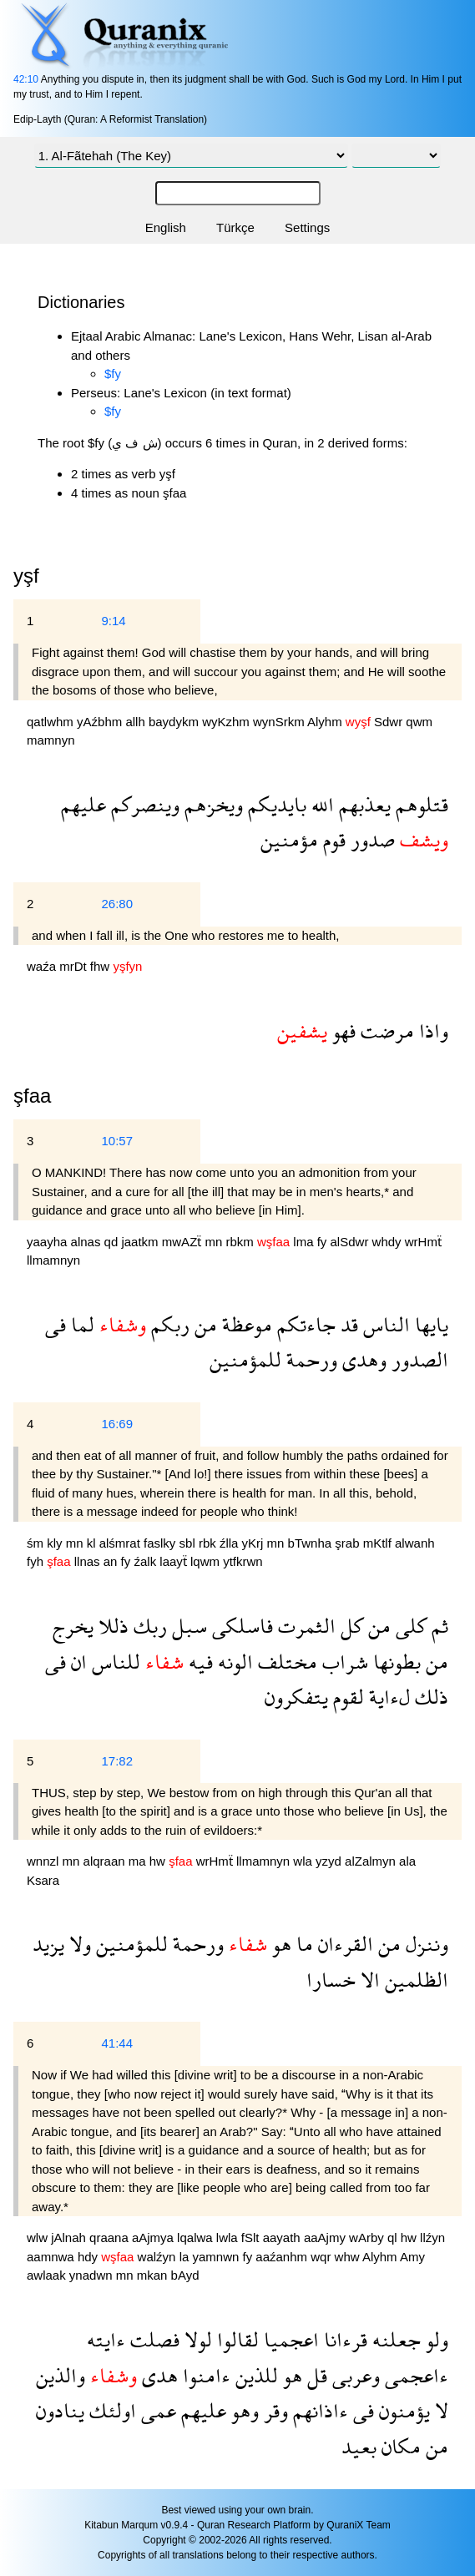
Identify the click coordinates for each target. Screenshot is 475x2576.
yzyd (330, 1861)
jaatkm (141, 1242)
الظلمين (414, 1979)
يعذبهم (362, 804)
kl (93, 1543)
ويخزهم (211, 804)
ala (407, 1861)
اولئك (110, 2410)
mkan (154, 2275)
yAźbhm (101, 722)
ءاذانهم (318, 2410)
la (186, 2257)
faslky (161, 1543)
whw (348, 2257)
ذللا (111, 1625)
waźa (43, 966)
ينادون (60, 2410)
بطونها (394, 1661)
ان (76, 1661)
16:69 (117, 1424)
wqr (322, 2257)
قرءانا (343, 2339)
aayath (283, 2237)
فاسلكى (240, 1625)
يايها (429, 1324)
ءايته (106, 2339)
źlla (231, 1543)
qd (113, 1242)
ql (394, 2237)
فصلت (152, 2339)
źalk (146, 1561)
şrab (348, 1543)
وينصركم (142, 804)
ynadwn (92, 2275)
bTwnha (312, 1543)
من (203, 1324)
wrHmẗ (423, 1242)
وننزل (424, 1943)
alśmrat (121, 1543)
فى (55, 1324)
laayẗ (174, 1561)
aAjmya (154, 2237)
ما (302, 1943)
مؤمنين (289, 839)
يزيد (48, 1943)
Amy (412, 2257)
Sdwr (390, 722)
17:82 (117, 1761)
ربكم (167, 1324)
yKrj (254, 1543)
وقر (273, 2410)
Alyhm (326, 722)
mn (215, 1242)
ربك (148, 1625)
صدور (370, 839)
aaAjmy (326, 2237)
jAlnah (70, 2237)
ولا (77, 1943)
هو (279, 1943)
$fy (112, 373)
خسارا (331, 1979)
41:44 (117, 2043)
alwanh (415, 1543)
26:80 (117, 904)
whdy (388, 1242)
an (112, 1561)
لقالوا (235, 2339)
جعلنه (394, 2339)
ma (139, 1861)
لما (80, 1324)
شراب (342, 1661)
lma (304, 1242)
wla (304, 1861)
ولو (434, 2339)
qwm (419, 722)
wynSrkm (280, 722)
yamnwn (217, 2257)
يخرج (73, 1625)
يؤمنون (402, 2410)
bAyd (185, 2275)
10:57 (117, 1141)
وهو (242, 2410)
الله (320, 804)
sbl (189, 1543)
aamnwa (52, 2257)
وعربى (353, 2375)
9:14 (113, 621)
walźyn (158, 2257)
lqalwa (196, 2237)
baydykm (175, 722)
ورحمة (309, 1359)
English (165, 227)
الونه (233, 1661)
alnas (87, 1242)
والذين (60, 2375)
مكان (398, 2446)
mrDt (74, 966)
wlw (39, 2237)
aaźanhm (283, 2257)
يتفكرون (296, 1696)
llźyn (432, 2237)
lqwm (206, 1561)
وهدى (362, 1359)
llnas (89, 1561)
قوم (332, 839)
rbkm (241, 1242)
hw (159, 1861)
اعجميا (289, 2339)
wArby (368, 2237)
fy (324, 1242)
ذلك (429, 1696)
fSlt (252, 2237)
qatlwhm (52, 722)
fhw (102, 966)
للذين (254, 2375)
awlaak (48, 2275)
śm (37, 1543)
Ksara (43, 1880)
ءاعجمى (414, 2375)
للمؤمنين (245, 1359)
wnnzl (45, 1861)
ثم (437, 1625)
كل (349, 1625)
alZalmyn (372, 1861)
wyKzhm (227, 722)
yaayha (49, 1242)
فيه (198, 1661)
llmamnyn (53, 1260)
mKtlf (379, 1543)
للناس (113, 1661)
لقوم (346, 1696)
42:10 (25, 79)
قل (314, 2375)
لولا (195, 2339)
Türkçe (235, 227)
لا (439, 2410)
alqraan (106, 1861)
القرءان (343, 1943)
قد (347, 1324)
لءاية (387, 1696)
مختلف (285, 1661)
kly (56, 1543)
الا (368, 1979)
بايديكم (274, 804)
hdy (89, 2257)
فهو (341, 1030)
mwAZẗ (183, 1242)
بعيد (358, 2446)
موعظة (244, 1324)
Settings (307, 227)
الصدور (417, 1359)
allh (137, 722)
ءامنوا (204, 2375)
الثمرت (304, 1625)
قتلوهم (419, 804)
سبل (187, 1625)
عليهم (83, 804)
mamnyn (51, 740)
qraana (110, 2237)
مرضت (385, 1030)
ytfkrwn (243, 1561)
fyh (37, 1561)
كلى (409, 1625)
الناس (384, 1324)
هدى (157, 2375)
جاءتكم (304, 1324)
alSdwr (351, 1242)
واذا (431, 1030)
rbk (209, 1543)
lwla (228, 2237)
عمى (156, 2410)
